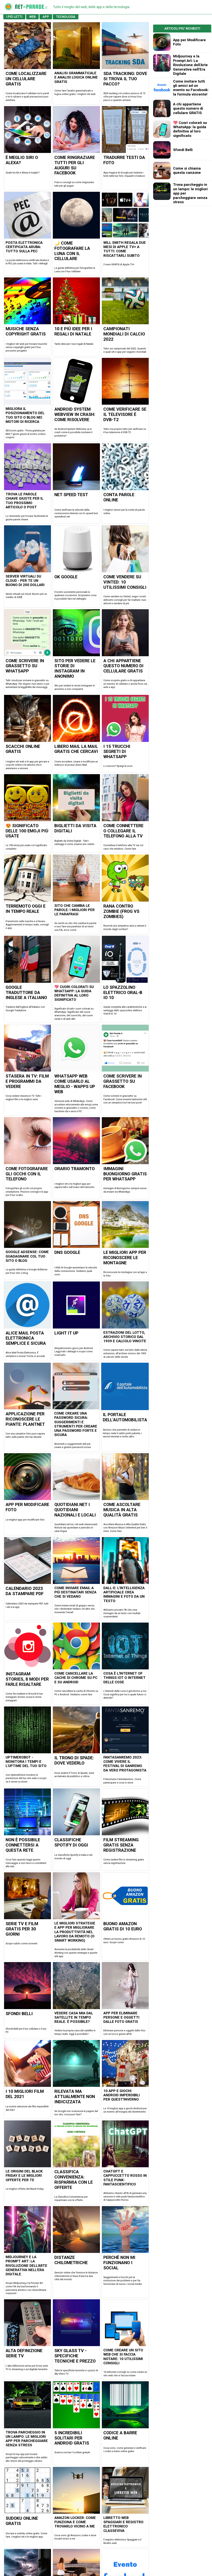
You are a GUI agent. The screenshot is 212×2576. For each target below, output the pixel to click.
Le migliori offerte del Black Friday (25, 2188)
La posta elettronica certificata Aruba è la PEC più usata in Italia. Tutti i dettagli (27, 262)
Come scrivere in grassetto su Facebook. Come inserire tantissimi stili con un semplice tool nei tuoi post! (125, 1099)
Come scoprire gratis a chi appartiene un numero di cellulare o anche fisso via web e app (125, 684)
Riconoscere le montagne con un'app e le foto (125, 1274)
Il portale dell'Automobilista (125, 1417)
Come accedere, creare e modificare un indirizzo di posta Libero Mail (76, 763)
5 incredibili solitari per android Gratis (71, 2438)
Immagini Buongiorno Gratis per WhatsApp (125, 1174)
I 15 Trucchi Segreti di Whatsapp (116, 751)
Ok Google (65, 576)
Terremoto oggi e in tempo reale (25, 909)
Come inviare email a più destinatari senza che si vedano (75, 1592)
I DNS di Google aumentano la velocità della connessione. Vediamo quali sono (75, 1271)
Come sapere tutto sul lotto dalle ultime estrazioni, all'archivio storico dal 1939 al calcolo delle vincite (125, 1353)
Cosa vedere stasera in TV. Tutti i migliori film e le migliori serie (23, 1097)
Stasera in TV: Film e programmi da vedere (27, 1081)
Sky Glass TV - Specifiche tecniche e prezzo (75, 2356)
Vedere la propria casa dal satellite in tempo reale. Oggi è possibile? (74, 2032)
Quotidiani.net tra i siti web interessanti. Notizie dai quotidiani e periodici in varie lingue (76, 1527)
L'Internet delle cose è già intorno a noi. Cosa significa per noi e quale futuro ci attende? (125, 1694)
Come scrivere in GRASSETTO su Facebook (122, 1081)
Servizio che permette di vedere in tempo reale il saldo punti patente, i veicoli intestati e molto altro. (122, 1433)
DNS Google (67, 1252)
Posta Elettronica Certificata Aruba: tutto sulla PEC (24, 247)
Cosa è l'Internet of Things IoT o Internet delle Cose (124, 1677)
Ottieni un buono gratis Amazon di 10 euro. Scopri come (124, 1940)
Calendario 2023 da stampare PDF (25, 1591)
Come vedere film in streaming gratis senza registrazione (123, 1861)
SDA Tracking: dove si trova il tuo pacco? (125, 78)
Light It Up (66, 1332)
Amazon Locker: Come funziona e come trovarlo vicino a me (75, 2522)
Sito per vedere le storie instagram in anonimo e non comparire (74, 687)
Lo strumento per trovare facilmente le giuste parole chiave (27, 518)
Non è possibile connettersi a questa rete (23, 1845)
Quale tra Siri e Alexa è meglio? (22, 172)
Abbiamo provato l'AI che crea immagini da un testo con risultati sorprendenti (121, 1613)
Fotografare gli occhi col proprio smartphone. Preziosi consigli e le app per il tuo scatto (27, 1191)
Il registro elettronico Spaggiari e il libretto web (122, 2541)
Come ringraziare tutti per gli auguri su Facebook (74, 165)
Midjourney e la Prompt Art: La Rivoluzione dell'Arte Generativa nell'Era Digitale (26, 2265)
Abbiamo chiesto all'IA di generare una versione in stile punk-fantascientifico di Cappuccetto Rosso (125, 2196)
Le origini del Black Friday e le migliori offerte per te (24, 2175)
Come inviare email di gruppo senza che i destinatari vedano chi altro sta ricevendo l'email (74, 1609)
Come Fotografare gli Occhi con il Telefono (27, 1174)
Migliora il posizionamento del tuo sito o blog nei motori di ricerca (25, 415)
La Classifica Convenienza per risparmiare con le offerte (71, 2198)
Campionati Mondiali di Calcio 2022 (124, 334)
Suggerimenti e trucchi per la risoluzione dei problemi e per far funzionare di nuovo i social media (122, 2280)
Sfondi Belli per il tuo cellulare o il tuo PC (26, 2030)
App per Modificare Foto (189, 42)
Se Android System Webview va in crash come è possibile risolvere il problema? (73, 432)
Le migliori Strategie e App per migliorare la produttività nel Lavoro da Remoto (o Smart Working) (74, 1932)
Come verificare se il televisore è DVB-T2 (124, 414)
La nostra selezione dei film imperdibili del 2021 (27, 2108)
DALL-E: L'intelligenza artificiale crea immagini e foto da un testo (124, 1594)
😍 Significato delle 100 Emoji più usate (27, 831)
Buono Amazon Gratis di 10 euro (122, 1926)
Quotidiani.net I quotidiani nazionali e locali (75, 1509)
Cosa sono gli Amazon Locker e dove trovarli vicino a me (75, 2537)
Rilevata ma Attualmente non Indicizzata (74, 2096)
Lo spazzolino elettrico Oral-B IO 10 (122, 992)
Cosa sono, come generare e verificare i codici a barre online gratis (124, 2449)
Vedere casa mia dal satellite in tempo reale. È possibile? (73, 2017)
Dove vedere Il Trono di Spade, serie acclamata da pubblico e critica (74, 1774)
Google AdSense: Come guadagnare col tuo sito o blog (27, 1256)
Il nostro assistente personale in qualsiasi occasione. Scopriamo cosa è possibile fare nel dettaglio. (75, 595)
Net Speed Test (71, 494)
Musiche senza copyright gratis (26, 331)
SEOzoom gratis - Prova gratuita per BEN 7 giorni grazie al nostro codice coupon (25, 434)
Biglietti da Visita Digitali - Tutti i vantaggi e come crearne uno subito (74, 842)
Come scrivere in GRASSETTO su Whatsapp (25, 666)
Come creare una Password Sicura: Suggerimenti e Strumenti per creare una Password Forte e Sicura (75, 1424)
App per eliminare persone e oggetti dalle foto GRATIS (121, 2017)
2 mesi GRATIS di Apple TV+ (118, 264)
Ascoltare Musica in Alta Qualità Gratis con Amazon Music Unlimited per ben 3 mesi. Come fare (125, 1527)
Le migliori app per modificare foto (25, 1519)
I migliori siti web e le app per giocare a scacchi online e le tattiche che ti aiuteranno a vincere (27, 765)
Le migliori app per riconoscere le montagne (124, 1257)
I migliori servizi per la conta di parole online (124, 511)
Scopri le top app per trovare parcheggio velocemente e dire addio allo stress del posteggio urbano (26, 2457)
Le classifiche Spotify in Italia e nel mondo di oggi (73, 1856)
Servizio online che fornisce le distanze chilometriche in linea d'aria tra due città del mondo (76, 2276)
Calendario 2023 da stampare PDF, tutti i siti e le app (27, 1605)
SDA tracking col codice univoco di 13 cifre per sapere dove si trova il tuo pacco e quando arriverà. (124, 97)
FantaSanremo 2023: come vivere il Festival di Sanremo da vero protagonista (124, 1763)
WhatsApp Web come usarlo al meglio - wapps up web (74, 1083)
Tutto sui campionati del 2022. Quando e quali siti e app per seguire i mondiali (124, 350)
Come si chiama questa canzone (187, 170)
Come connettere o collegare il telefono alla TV (123, 831)
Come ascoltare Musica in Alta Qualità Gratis (121, 1509)
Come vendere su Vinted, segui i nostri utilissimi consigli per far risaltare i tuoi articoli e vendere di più (124, 600)
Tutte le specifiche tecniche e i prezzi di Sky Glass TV (76, 2372)
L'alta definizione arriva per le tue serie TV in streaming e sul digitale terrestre (27, 2367)
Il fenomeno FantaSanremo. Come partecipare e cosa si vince (122, 1781)
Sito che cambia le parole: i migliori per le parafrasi (74, 910)
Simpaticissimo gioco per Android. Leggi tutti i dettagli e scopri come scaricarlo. (73, 1351)
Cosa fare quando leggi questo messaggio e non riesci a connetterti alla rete (26, 1863)
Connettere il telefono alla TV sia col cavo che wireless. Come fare (123, 847)
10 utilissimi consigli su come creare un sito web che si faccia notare (125, 2373)
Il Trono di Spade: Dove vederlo (74, 1760)
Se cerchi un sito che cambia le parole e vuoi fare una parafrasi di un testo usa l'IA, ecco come (75, 926)
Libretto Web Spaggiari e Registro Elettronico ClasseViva (123, 2524)
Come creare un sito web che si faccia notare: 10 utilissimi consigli (123, 2356)
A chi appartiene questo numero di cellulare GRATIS (123, 666)
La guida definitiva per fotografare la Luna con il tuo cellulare (74, 269)
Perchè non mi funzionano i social (119, 2262)
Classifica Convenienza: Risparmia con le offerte (73, 2179)
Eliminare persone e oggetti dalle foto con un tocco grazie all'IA (124, 2032)
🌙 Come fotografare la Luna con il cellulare (72, 251)
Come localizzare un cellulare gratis (26, 78)
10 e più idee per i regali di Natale (73, 331)
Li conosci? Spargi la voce (117, 766)
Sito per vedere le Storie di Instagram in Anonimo (74, 668)
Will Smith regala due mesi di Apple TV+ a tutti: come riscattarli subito (124, 249)
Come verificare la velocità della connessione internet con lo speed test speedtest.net (76, 513)
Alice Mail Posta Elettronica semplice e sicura (26, 1338)
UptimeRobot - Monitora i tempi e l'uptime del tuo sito (26, 1761)
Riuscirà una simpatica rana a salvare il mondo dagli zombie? (124, 927)
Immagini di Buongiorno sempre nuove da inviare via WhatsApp (125, 1190)
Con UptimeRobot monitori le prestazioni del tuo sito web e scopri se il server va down (26, 1778)
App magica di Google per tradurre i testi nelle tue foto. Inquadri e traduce (124, 174)
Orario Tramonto (74, 1168)
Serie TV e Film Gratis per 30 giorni (22, 1929)
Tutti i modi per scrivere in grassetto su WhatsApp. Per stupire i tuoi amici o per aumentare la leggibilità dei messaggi (27, 684)
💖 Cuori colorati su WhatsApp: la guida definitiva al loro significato (74, 993)
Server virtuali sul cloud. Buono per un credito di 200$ (26, 595)
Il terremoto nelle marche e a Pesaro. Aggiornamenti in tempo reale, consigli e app (27, 924)
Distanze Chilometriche (71, 2260)
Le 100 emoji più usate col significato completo (26, 847)
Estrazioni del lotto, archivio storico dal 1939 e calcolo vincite (124, 1336)
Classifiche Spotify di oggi (71, 1842)
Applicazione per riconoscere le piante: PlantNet (25, 1419)
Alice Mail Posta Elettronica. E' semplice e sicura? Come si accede (25, 1354)
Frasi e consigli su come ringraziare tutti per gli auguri (74, 184)
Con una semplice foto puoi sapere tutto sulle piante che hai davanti (25, 1435)
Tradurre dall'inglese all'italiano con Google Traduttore (25, 1008)
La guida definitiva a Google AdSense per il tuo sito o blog (26, 1271)
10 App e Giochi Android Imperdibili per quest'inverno (121, 2095)
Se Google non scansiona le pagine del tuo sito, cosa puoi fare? (76, 2113)
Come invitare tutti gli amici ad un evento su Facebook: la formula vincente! (191, 87)
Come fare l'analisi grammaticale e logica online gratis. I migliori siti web (75, 92)
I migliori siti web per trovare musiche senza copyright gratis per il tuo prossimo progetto (26, 347)
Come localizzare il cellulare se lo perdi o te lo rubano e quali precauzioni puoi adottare (27, 97)
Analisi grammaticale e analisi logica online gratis (76, 77)
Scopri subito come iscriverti (21, 1943)
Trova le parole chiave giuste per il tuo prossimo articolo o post (24, 500)
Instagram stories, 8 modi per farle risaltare (27, 1679)
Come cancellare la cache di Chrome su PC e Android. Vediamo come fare (76, 1692)
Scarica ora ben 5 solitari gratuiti (72, 2452)
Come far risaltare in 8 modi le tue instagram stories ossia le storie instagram (24, 1697)
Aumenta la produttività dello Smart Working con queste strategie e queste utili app (75, 1952)
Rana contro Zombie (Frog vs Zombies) (121, 911)
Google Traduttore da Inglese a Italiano (26, 992)
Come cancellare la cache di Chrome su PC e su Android (75, 1677)
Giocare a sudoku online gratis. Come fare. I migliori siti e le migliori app (26, 2535)
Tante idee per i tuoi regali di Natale (73, 343)
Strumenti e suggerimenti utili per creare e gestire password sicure (72, 1445)
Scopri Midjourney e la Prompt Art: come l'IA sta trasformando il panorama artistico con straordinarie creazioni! (26, 2288)
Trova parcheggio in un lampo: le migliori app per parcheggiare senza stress (27, 2438)
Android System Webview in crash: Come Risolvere (74, 414)
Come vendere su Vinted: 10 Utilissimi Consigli (124, 582)
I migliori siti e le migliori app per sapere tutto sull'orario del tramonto (74, 1185)
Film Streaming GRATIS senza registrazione (121, 1845)
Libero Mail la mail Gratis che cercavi (76, 749)
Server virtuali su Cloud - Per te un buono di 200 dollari (25, 580)
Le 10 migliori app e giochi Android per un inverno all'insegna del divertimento (125, 2110)
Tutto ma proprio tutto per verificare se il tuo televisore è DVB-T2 (124, 430)
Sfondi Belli (19, 2013)
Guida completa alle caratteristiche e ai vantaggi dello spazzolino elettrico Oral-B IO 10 (125, 1010)
